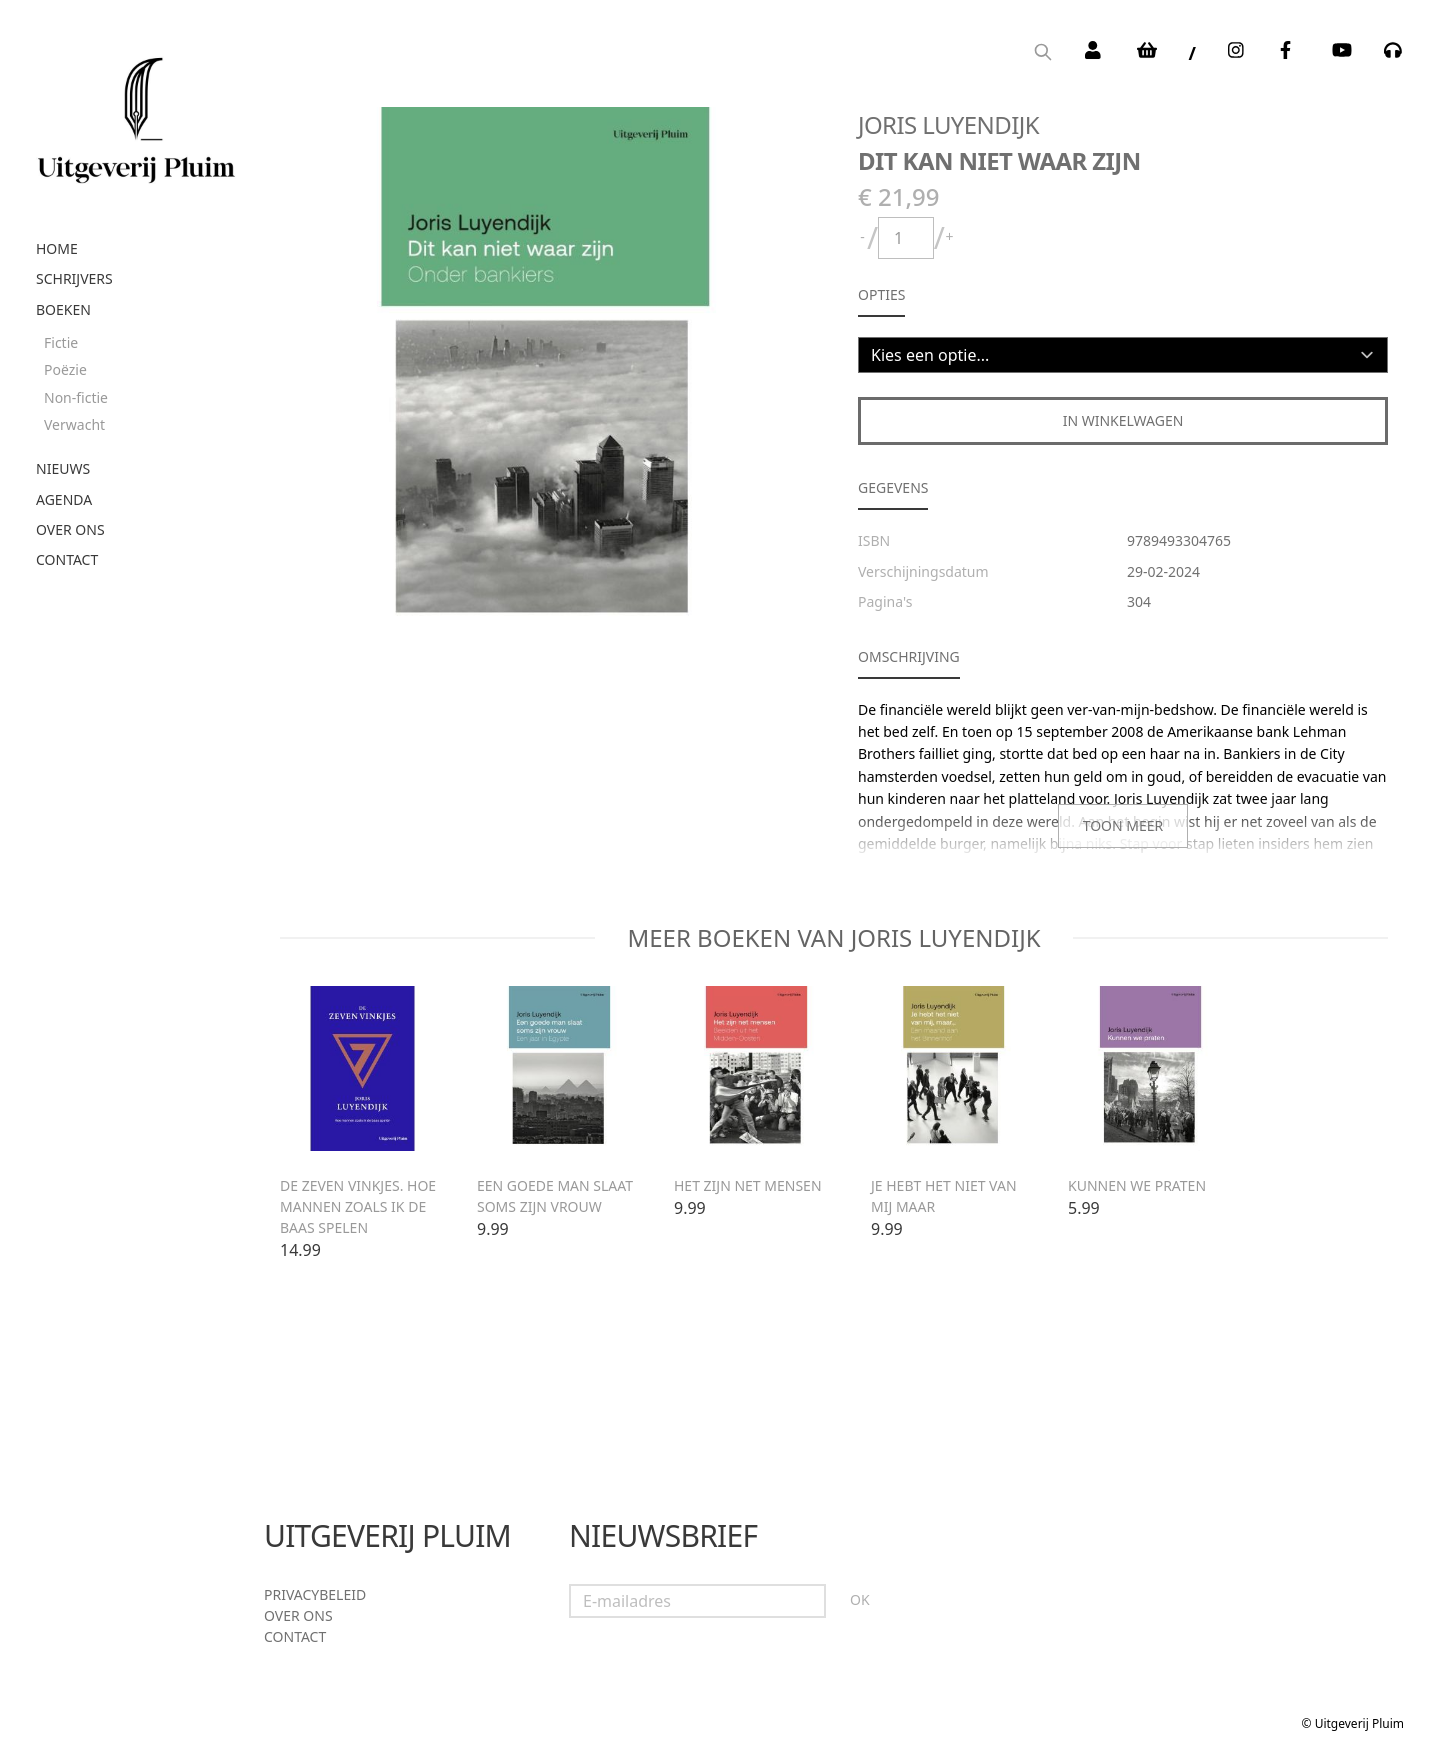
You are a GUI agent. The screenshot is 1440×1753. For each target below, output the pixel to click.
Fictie (61, 342)
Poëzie (65, 369)
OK (860, 1599)
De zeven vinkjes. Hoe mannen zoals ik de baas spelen (358, 1206)
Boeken (63, 309)
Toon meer (1123, 825)
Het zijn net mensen (748, 1185)
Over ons (70, 529)
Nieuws (63, 468)
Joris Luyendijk (948, 124)
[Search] (1043, 53)
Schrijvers (74, 278)
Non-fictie (76, 397)
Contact (67, 559)
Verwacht (74, 424)
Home (57, 248)
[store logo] (136, 113)
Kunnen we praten (1137, 1185)
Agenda (64, 499)
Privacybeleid (315, 1594)
